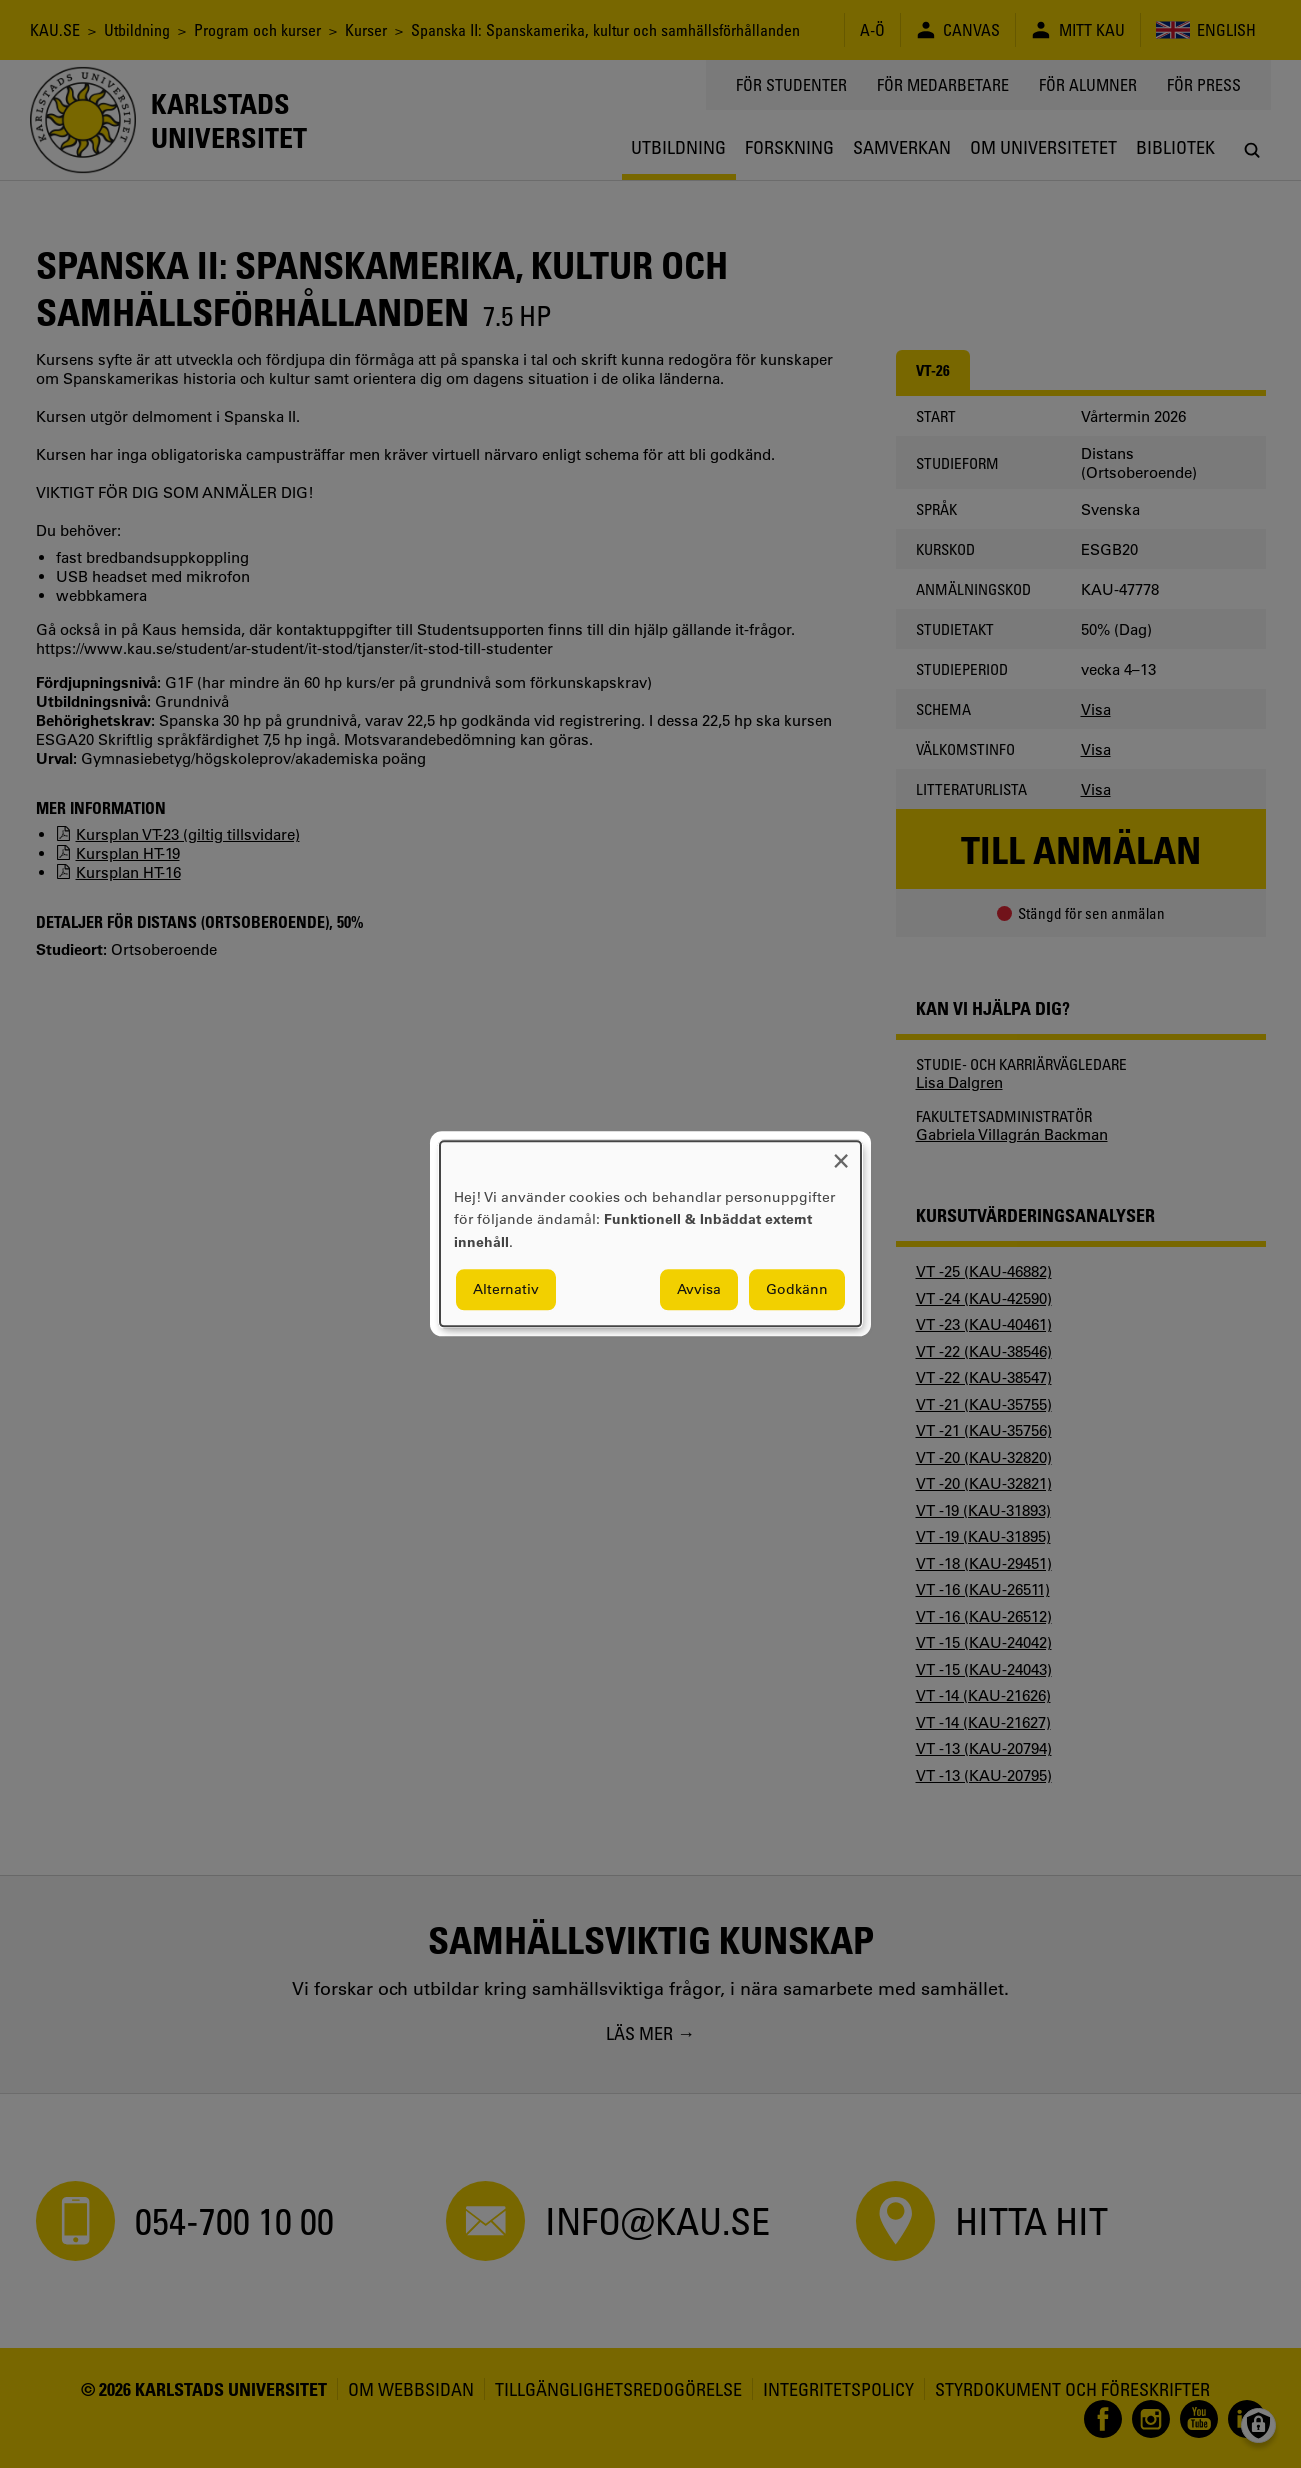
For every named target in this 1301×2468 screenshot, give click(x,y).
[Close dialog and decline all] (841, 1153)
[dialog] (650, 1233)
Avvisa (699, 1290)
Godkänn (797, 1290)
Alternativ (506, 1290)
